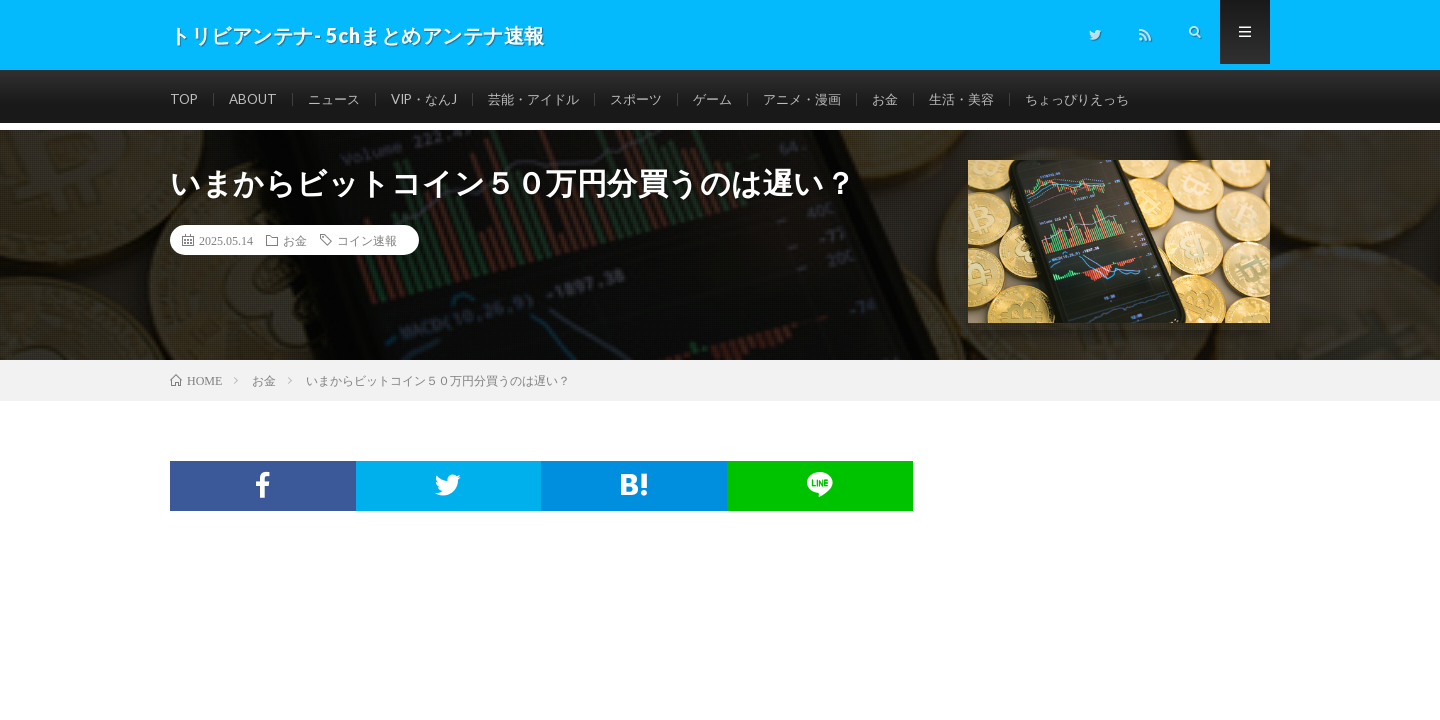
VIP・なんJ (436, 99)
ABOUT (256, 99)
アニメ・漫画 (834, 99)
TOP (185, 99)
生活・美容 (1001, 99)
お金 (921, 99)
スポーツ (660, 99)
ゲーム (740, 99)
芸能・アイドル (552, 99)
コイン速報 (367, 240)
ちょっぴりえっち (1123, 99)
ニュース (341, 99)
